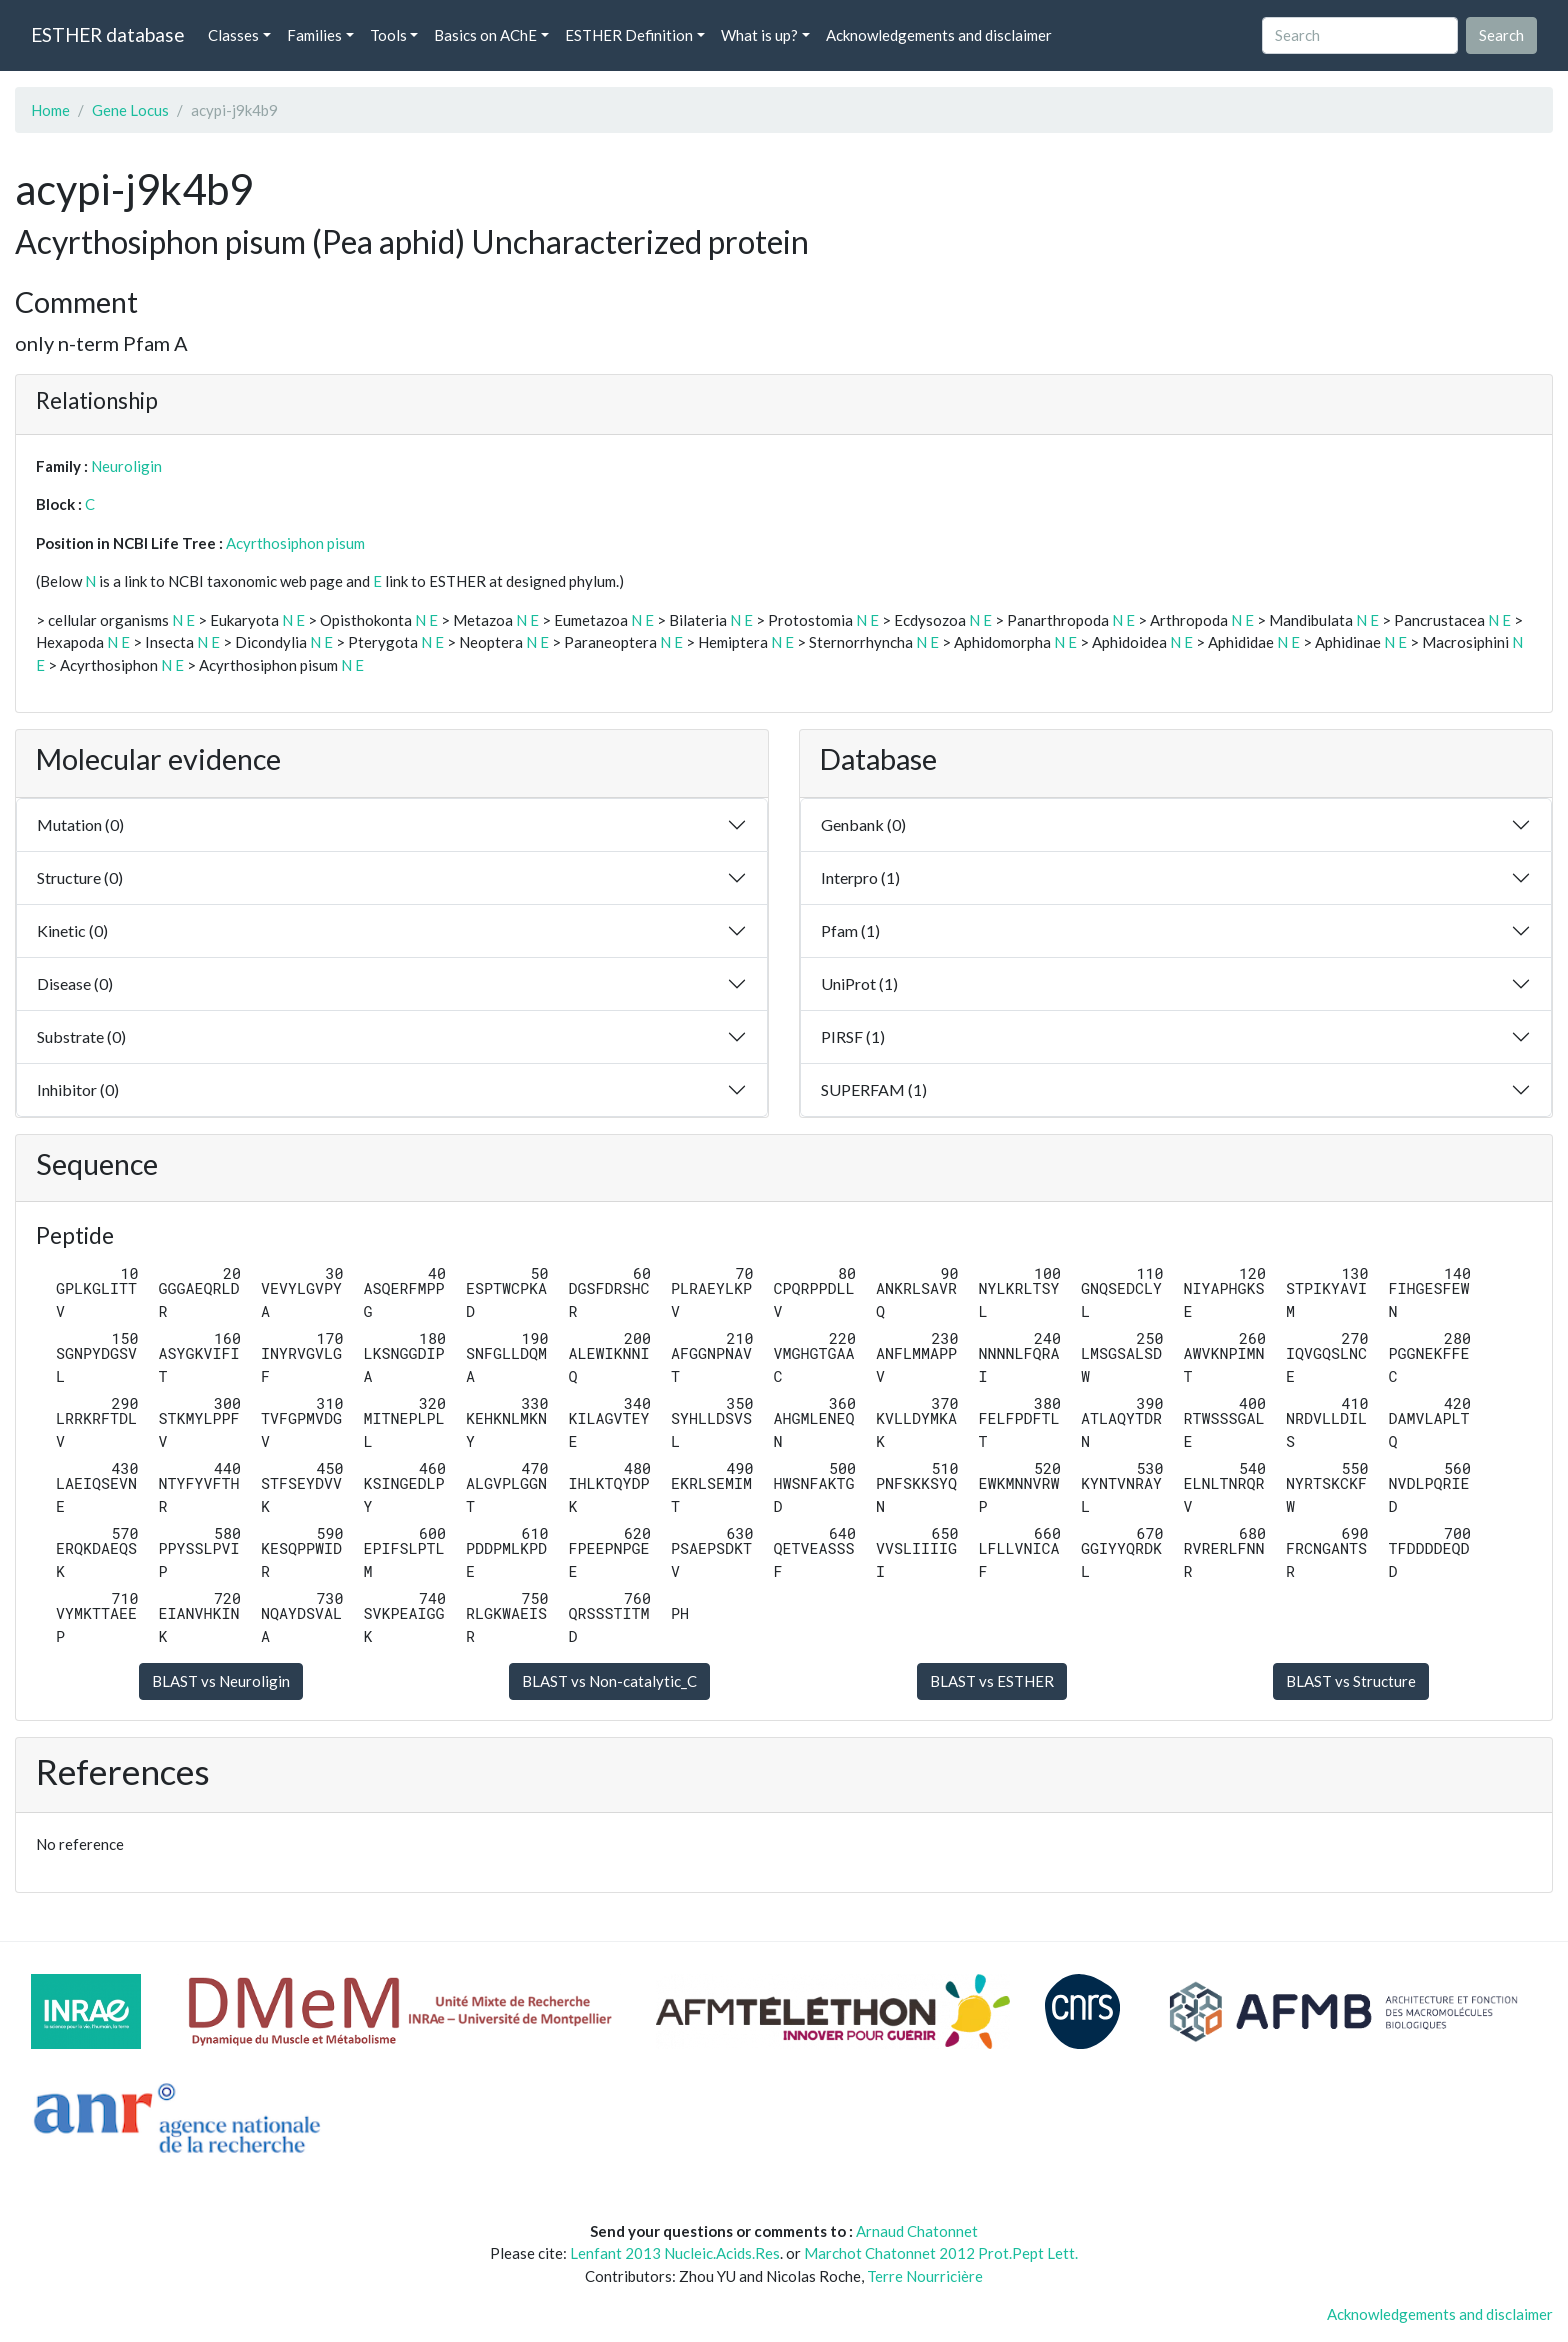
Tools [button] (388, 35)
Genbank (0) (863, 824)
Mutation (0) (80, 824)
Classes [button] (233, 35)
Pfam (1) (850, 930)
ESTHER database (107, 34)
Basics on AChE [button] (485, 35)
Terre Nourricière (925, 2276)
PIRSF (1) (853, 1036)
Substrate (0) (81, 1036)
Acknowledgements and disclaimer (939, 35)
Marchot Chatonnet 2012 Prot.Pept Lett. (941, 2253)
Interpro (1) (860, 877)
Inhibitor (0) (78, 1089)
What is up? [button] (759, 35)
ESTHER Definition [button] (629, 35)
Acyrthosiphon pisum (295, 543)
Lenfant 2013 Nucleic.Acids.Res (675, 2253)
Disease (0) (75, 983)
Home (50, 110)
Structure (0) (80, 877)
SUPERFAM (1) (874, 1089)
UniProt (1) (859, 983)
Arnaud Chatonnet (917, 2231)
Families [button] (314, 35)
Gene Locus (130, 110)
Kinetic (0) (72, 930)
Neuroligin (126, 466)
